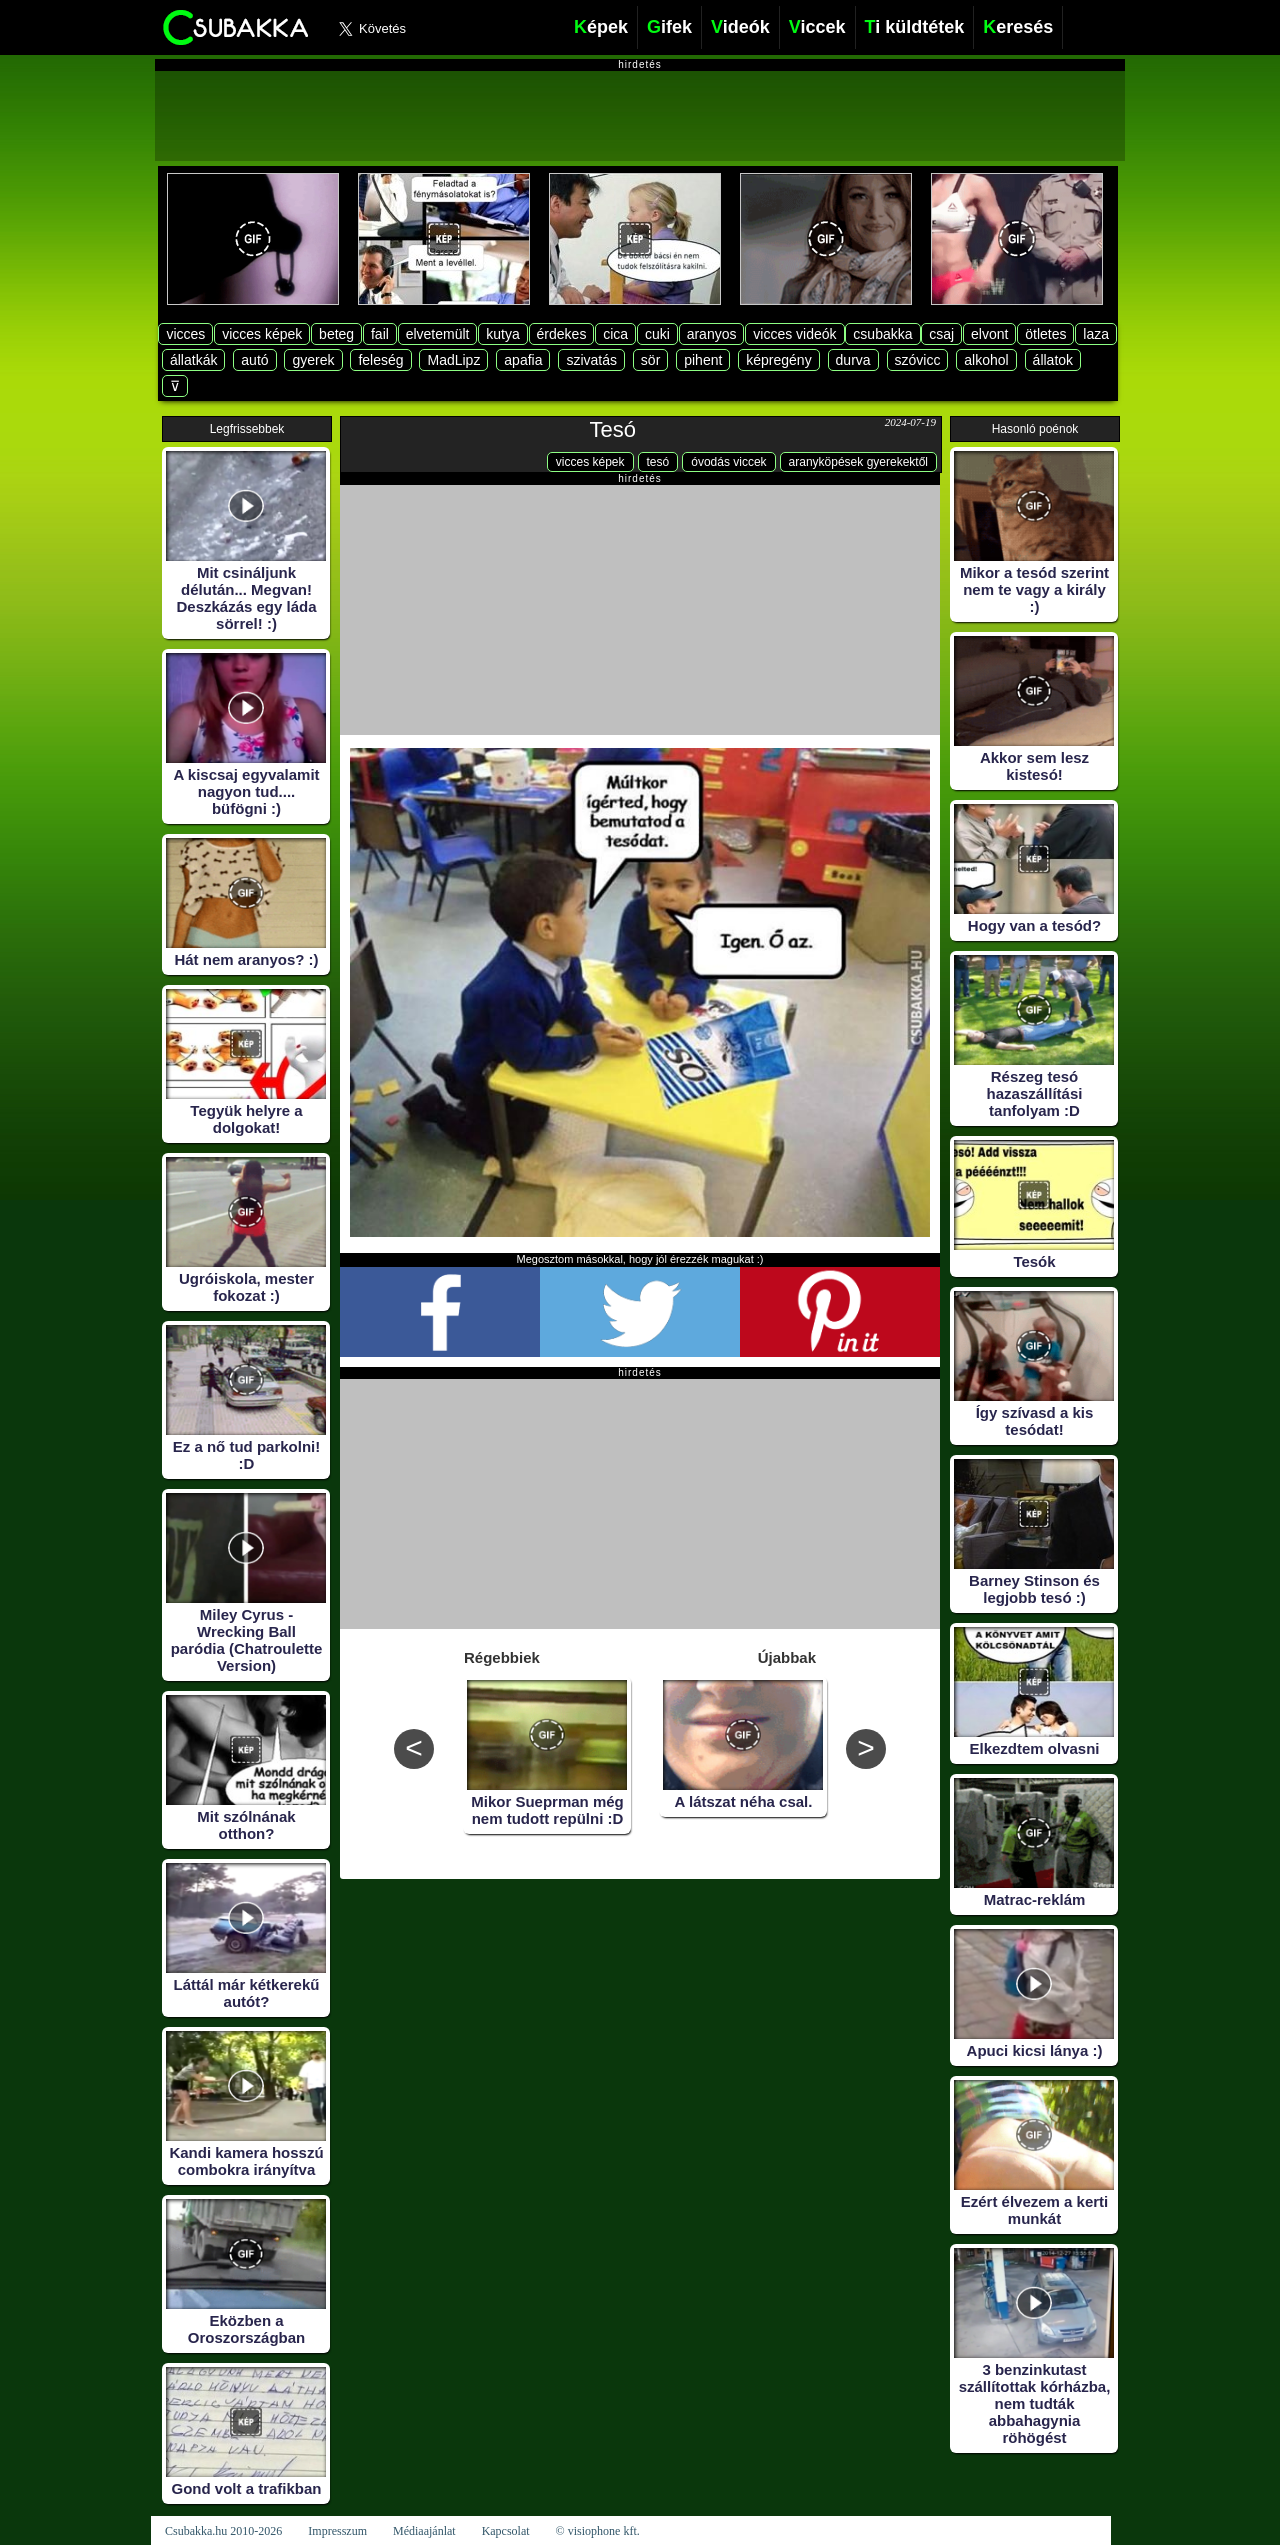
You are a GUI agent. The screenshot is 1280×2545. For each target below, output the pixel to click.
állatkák (193, 360)
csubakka (882, 334)
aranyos (712, 334)
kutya (502, 334)
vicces (185, 334)
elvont (989, 334)
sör (650, 360)
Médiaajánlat (424, 2531)
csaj (941, 334)
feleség (380, 360)
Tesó (613, 429)
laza (1096, 334)
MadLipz (453, 360)
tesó (658, 462)
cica (615, 334)
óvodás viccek (728, 462)
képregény (778, 360)
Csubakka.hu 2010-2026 (223, 2531)
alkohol (986, 360)
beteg (336, 334)
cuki (657, 334)
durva (853, 360)
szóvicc (918, 360)
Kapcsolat (506, 2531)
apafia (523, 360)
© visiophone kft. (598, 2531)
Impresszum (337, 2531)
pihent (703, 360)
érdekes (562, 334)
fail (380, 334)
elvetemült (438, 334)
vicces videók (794, 334)
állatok (1053, 360)
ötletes (1045, 334)
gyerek (313, 360)
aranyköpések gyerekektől (858, 462)
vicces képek (262, 334)
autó (254, 360)
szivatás (591, 360)
